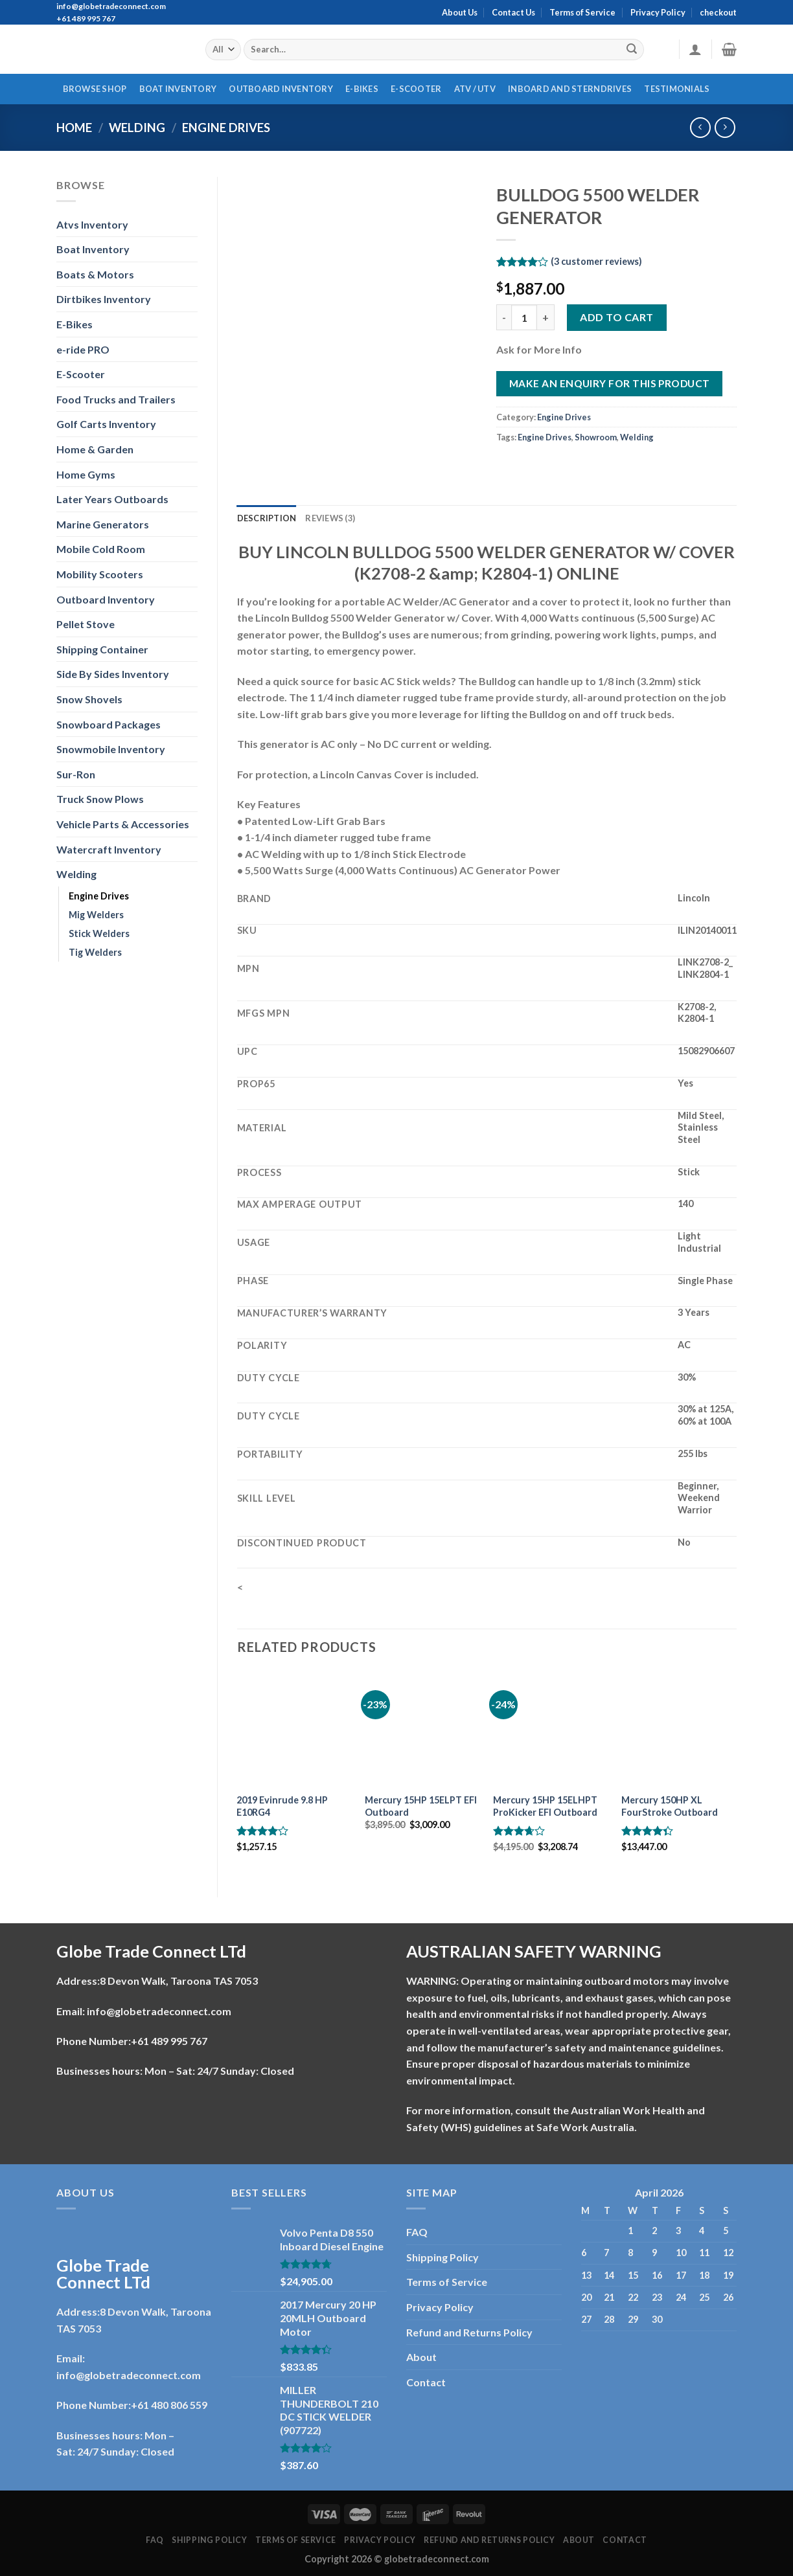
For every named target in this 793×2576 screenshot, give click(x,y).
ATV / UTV (475, 89)
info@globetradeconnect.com (159, 2011)
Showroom (596, 437)
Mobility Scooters (99, 574)
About (421, 2357)
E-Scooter (416, 89)
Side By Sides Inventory (112, 674)
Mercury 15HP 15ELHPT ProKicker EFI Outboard (545, 1806)
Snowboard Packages (108, 724)
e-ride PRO (82, 349)
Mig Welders (96, 914)
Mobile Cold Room (100, 549)
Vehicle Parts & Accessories (122, 824)
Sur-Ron (75, 774)
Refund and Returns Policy (469, 2332)
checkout (718, 12)
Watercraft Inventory (108, 849)
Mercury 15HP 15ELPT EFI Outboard (421, 1806)
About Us (459, 12)
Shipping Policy (442, 2257)
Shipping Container (102, 649)
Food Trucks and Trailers (116, 399)
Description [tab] (267, 518)
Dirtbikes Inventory (103, 299)
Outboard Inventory (281, 89)
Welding (137, 127)
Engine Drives (226, 127)
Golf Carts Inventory (106, 424)
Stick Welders (99, 933)
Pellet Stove (85, 624)
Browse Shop (95, 89)
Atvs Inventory (92, 224)
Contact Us (513, 12)
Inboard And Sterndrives (570, 89)
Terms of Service (582, 12)
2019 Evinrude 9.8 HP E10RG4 (282, 1806)
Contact (426, 2382)
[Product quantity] (524, 317)
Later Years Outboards (112, 499)
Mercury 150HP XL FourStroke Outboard (669, 1806)
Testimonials (676, 89)
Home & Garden (94, 449)
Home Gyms (85, 474)
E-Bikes (361, 89)
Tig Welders (95, 952)
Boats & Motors (95, 274)
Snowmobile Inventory (110, 749)
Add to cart (616, 317)
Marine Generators (102, 524)
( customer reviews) (596, 261)
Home (74, 127)
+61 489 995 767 (169, 2041)
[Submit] (632, 50)
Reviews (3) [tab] (330, 518)
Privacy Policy (657, 12)
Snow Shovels (89, 699)
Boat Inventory (178, 89)
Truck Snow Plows (100, 799)
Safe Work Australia (585, 2127)
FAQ (417, 2232)
